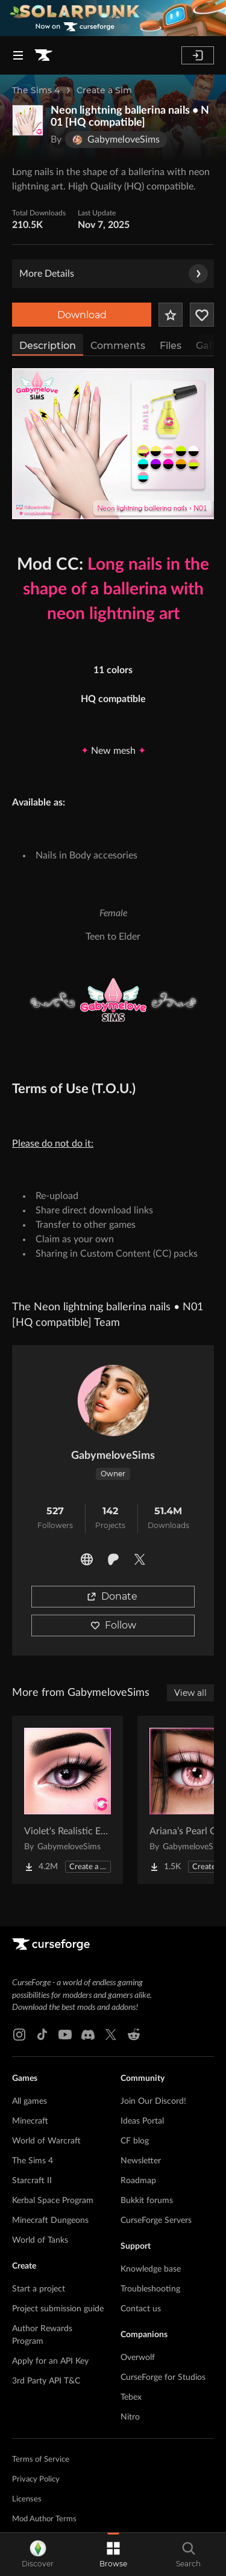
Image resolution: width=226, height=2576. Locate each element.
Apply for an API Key (50, 2361)
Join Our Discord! (153, 2101)
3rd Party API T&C (46, 2381)
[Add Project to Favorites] (171, 315)
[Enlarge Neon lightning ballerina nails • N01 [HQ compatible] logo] (27, 120)
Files (170, 345)
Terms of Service (40, 2460)
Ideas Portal (142, 2121)
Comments (117, 345)
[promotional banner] (113, 18)
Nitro (130, 2417)
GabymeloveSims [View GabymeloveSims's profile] (113, 1455)
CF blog (135, 2141)
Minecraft (30, 2121)
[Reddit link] (134, 2034)
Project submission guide (58, 2309)
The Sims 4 (36, 90)
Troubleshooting (150, 2289)
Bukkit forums (147, 2200)
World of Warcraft (46, 2141)
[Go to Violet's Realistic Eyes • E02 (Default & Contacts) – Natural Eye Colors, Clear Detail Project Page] (67, 1800)
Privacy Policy (36, 2479)
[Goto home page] (43, 55)
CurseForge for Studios (163, 2377)
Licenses (27, 2499)
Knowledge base (151, 2269)
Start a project (38, 2289)
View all (190, 1692)
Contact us (141, 2309)
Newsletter (141, 2161)
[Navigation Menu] (18, 55)
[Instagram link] (19, 2034)
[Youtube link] (65, 2034)
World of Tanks (40, 2240)
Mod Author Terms (44, 2519)
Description (47, 345)
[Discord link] (88, 2034)
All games (29, 2101)
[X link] (111, 2034)
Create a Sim (104, 90)
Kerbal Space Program (52, 2200)
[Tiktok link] (42, 2034)
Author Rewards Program (42, 2335)
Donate (112, 1596)
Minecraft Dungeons (50, 2220)
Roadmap (138, 2181)
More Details (113, 273)
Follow (113, 1625)
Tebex (131, 2397)
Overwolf (138, 2357)
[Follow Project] (202, 315)
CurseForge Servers (156, 2220)
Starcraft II (32, 2181)
